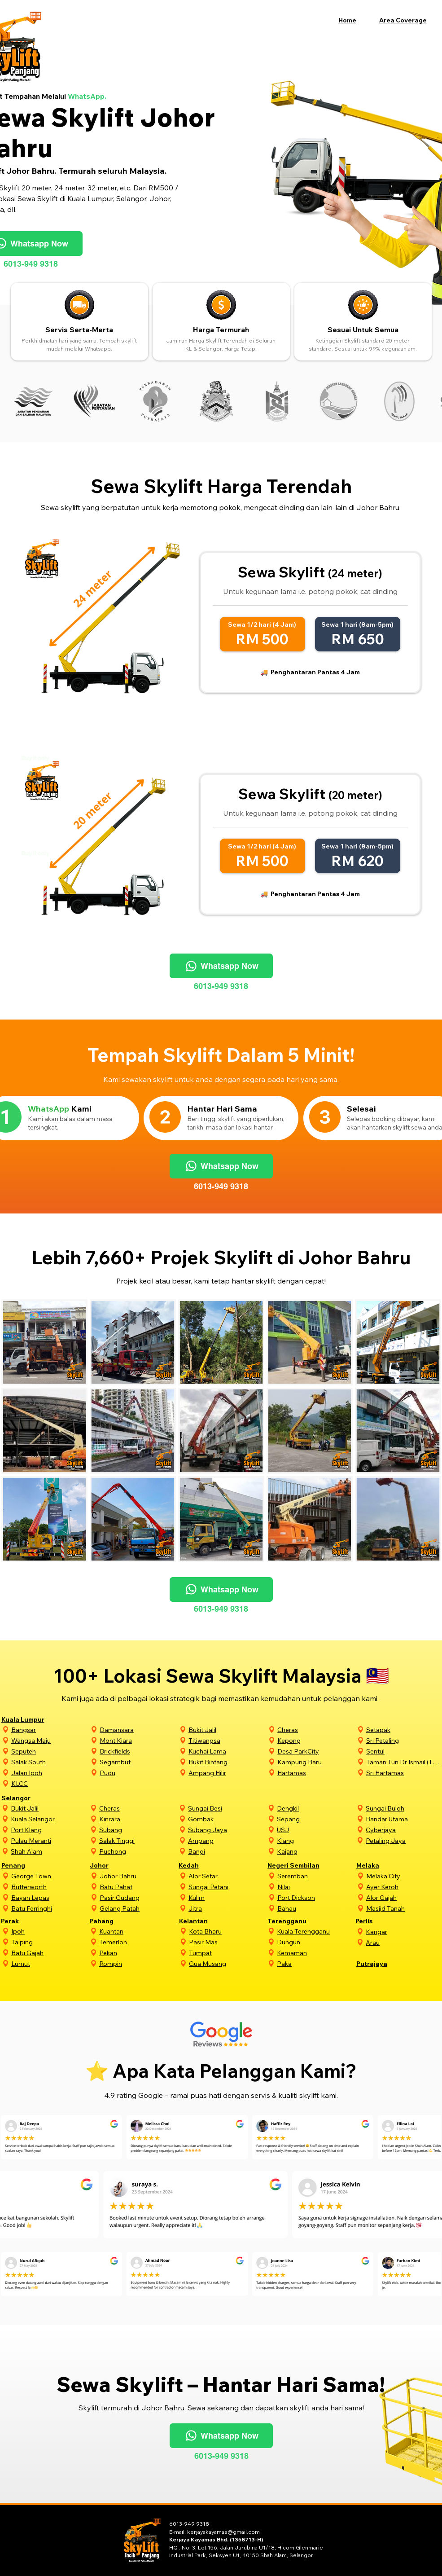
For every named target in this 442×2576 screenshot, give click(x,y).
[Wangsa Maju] (49, 1740)
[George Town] (49, 1876)
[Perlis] (383, 1921)
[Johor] (118, 1865)
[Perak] (29, 1921)
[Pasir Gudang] (138, 1897)
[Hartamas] (315, 1772)
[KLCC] (49, 1783)
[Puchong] (137, 1851)
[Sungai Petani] (227, 1886)
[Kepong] (315, 1740)
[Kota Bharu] (227, 1931)
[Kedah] (207, 1865)
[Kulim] (227, 1897)
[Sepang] (315, 1819)
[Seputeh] (49, 1751)
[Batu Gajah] (48, 1952)
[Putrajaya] (384, 1963)
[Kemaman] (315, 1952)
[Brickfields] (138, 1751)
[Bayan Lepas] (49, 1897)
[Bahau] (315, 1908)
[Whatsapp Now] (221, 966)
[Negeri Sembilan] (295, 1865)
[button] (408, 20)
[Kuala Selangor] (49, 1819)
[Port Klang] (49, 1829)
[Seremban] (315, 1876)
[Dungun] (315, 1942)
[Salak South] (49, 1762)
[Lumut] (48, 1963)
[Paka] (315, 1963)
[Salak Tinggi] (137, 1840)
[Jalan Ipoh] (49, 1772)
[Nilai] (315, 1886)
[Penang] (29, 1865)
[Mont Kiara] (138, 1740)
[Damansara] (138, 1729)
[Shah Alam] (49, 1851)
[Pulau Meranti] (49, 1840)
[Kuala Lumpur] (29, 1719)
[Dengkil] (315, 1808)
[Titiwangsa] (227, 1740)
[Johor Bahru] (138, 1876)
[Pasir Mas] (227, 1942)
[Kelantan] (207, 1921)
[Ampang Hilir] (227, 1772)
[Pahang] (117, 1921)
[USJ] (315, 1829)
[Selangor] (29, 1798)
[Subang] (137, 1829)
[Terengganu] (295, 1921)
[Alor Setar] (227, 1876)
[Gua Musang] (227, 1963)
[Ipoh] (48, 1931)
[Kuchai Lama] (227, 1751)
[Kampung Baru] (315, 1762)
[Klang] (315, 1840)
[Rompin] (137, 1963)
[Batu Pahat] (138, 1886)
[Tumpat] (227, 1952)
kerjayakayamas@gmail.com (223, 2531)
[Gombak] (226, 1819)
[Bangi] (226, 1851)
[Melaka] (384, 1865)
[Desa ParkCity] (315, 1751)
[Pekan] (137, 1952)
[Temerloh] (137, 1942)
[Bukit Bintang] (227, 1762)
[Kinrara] (137, 1819)
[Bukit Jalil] (227, 1729)
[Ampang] (226, 1840)
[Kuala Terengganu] (315, 1931)
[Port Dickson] (315, 1897)
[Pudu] (138, 1772)
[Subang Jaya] (226, 1829)
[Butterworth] (49, 1886)
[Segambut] (138, 1762)
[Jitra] (227, 1908)
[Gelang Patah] (138, 1908)
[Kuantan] (137, 1931)
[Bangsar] (49, 1729)
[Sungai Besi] (226, 1808)
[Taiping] (48, 1942)
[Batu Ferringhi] (49, 1908)
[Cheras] (315, 1729)
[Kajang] (315, 1851)
